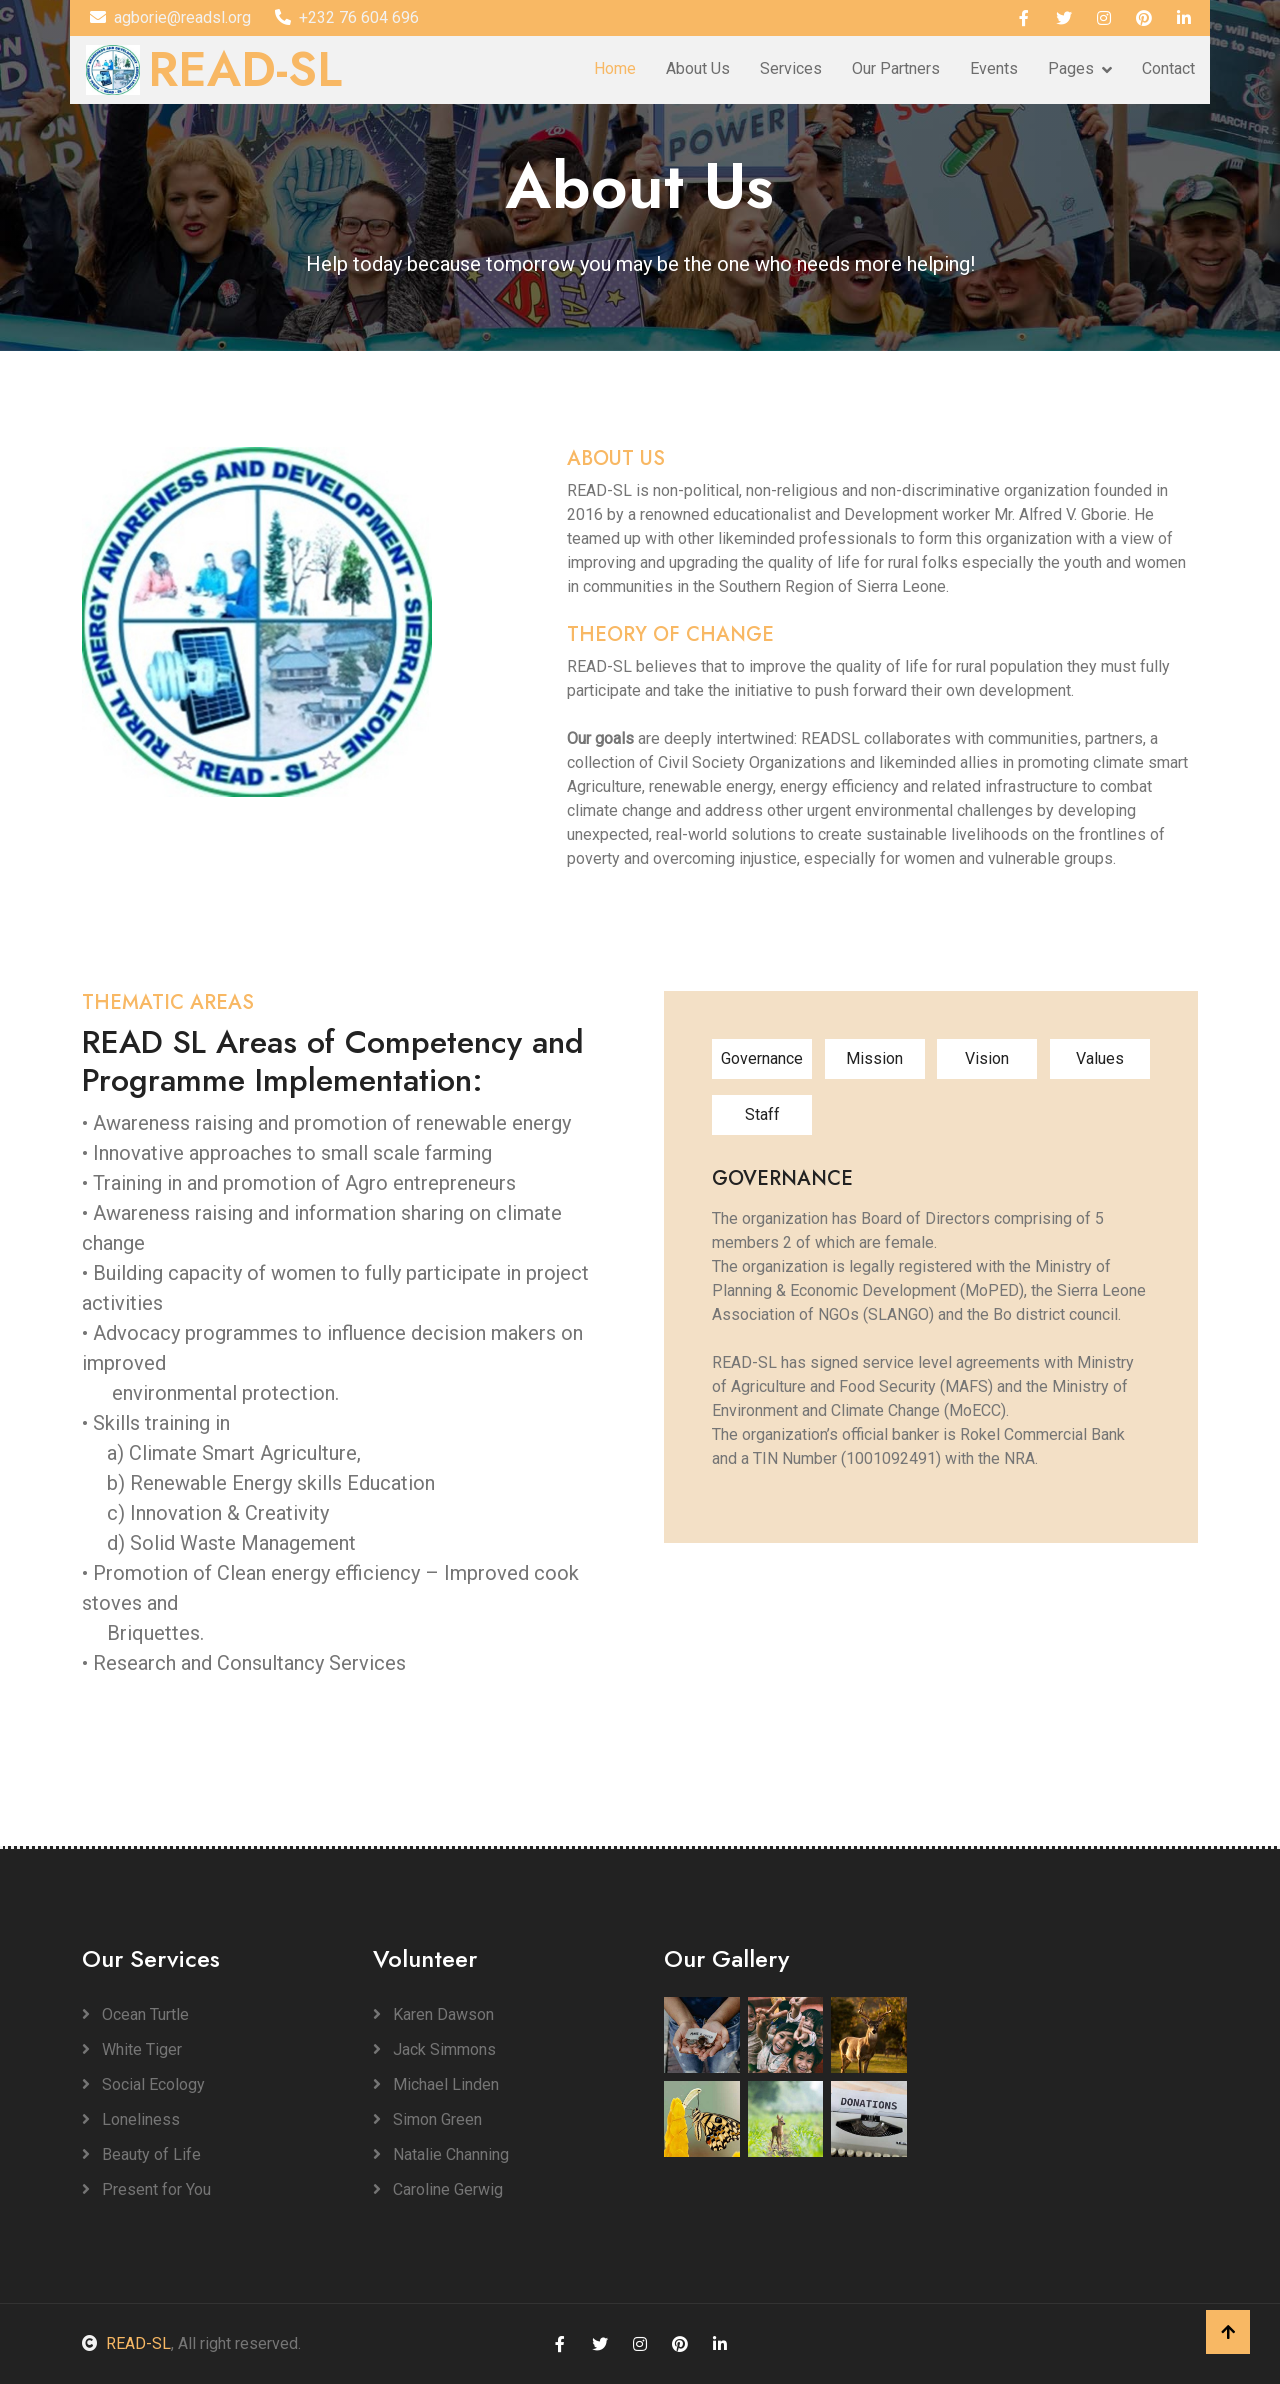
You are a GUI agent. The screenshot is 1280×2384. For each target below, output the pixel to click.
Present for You (146, 2189)
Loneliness (131, 2119)
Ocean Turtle (135, 2014)
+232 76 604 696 (347, 17)
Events (994, 68)
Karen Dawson (433, 2014)
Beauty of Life (141, 2154)
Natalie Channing (441, 2154)
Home (615, 68)
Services (791, 68)
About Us (698, 68)
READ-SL (126, 2343)
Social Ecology (143, 2084)
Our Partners (896, 68)
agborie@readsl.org (170, 17)
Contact (1168, 68)
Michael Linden (436, 2084)
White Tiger (132, 2049)
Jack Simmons (434, 2049)
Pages (1071, 68)
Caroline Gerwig (438, 2189)
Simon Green (427, 2119)
